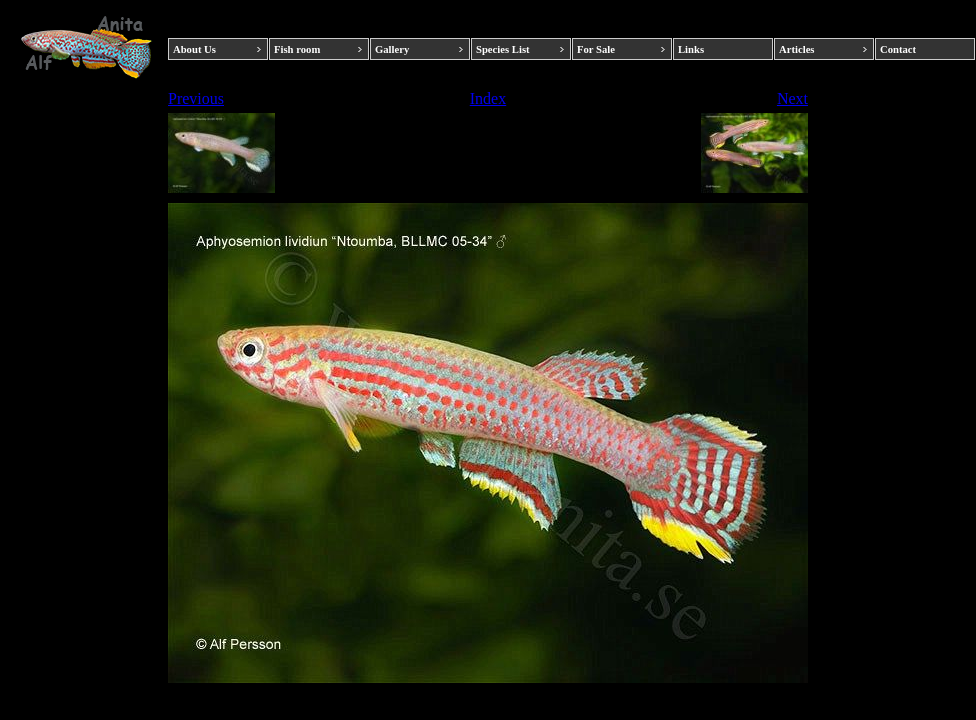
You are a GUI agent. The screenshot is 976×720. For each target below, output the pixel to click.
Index (488, 98)
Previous (196, 98)
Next (792, 98)
